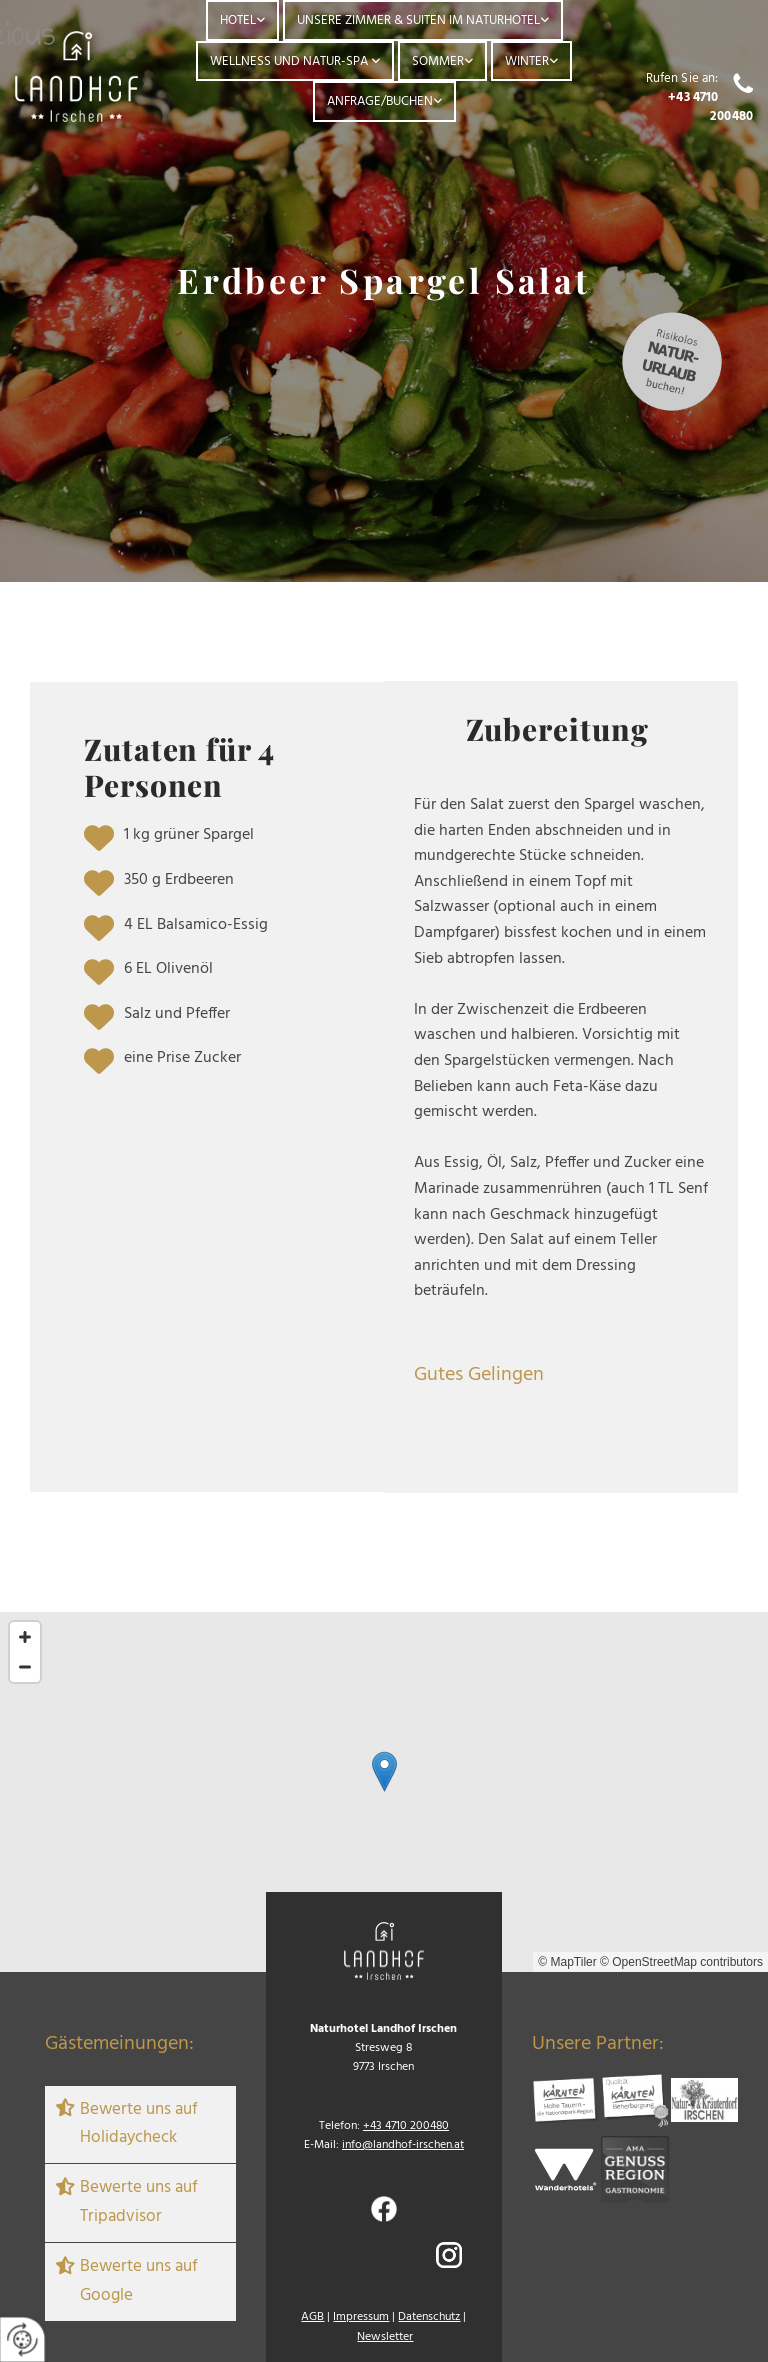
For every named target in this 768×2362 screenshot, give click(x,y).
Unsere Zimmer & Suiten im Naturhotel (418, 20)
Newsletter (385, 2337)
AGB (312, 2317)
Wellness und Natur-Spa (290, 61)
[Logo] (76, 76)
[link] (242, 20)
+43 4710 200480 (710, 107)
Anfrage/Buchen (380, 101)
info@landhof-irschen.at (403, 2145)
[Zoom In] (25, 1637)
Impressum (361, 2317)
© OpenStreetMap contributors (681, 1962)
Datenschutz (429, 2317)
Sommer (438, 61)
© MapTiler (567, 1962)
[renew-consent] (22, 2339)
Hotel (238, 20)
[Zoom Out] (25, 1667)
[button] (384, 1771)
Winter (527, 61)
